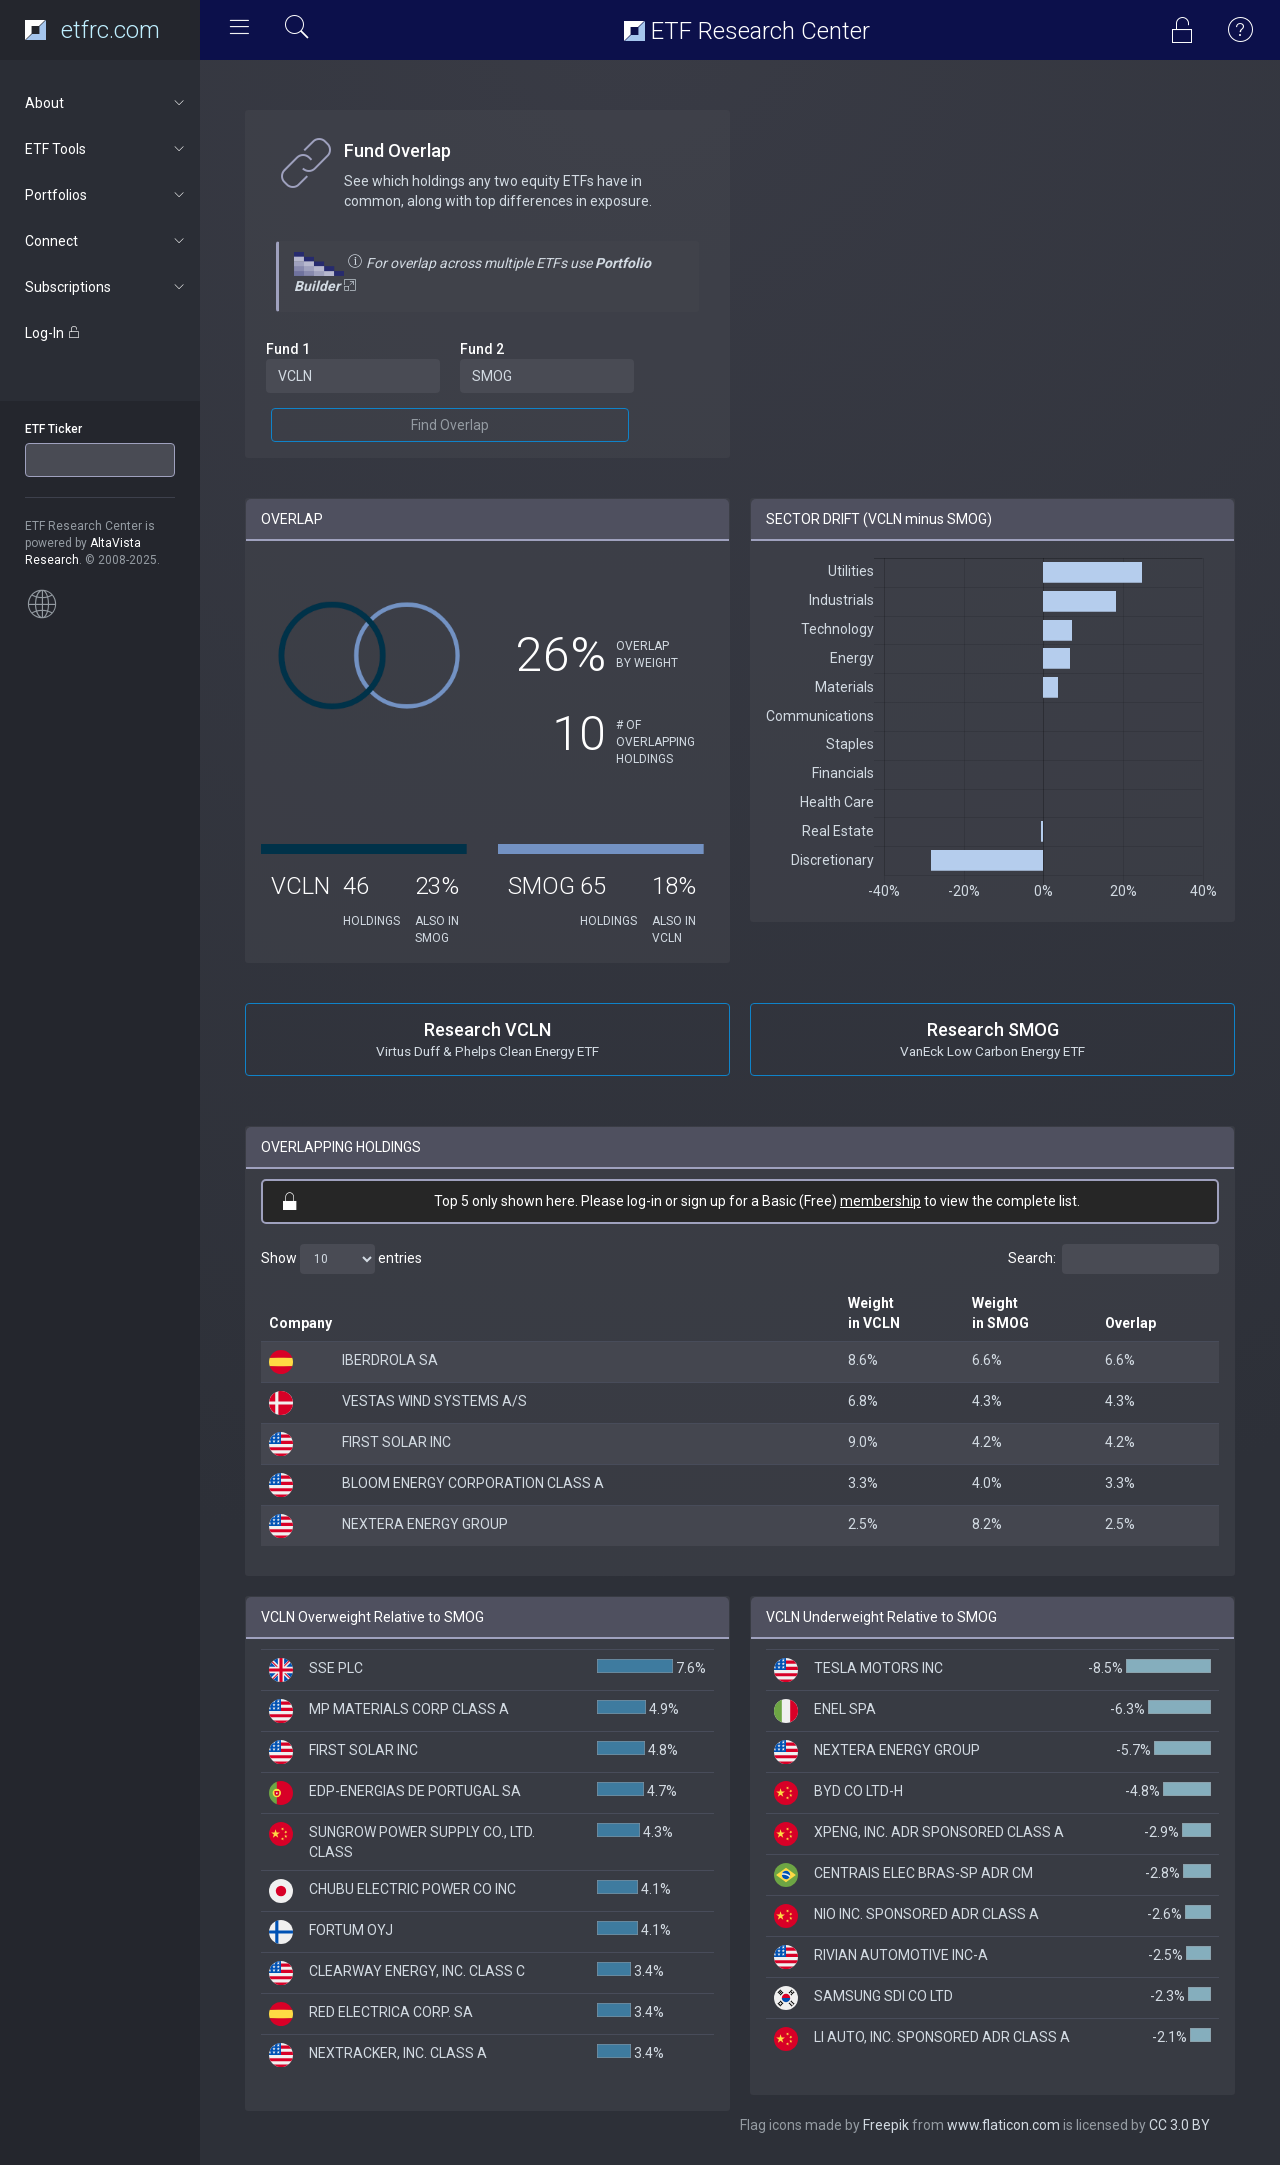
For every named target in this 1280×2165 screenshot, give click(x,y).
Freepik (886, 2125)
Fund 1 (288, 349)
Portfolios (106, 195)
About (106, 103)
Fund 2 (482, 349)
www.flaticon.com (1003, 2125)
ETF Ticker (53, 429)
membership (880, 1201)
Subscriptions (106, 287)
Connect (106, 241)
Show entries (341, 1259)
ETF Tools (106, 149)
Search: (1113, 1259)
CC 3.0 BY (1179, 2125)
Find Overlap (450, 425)
